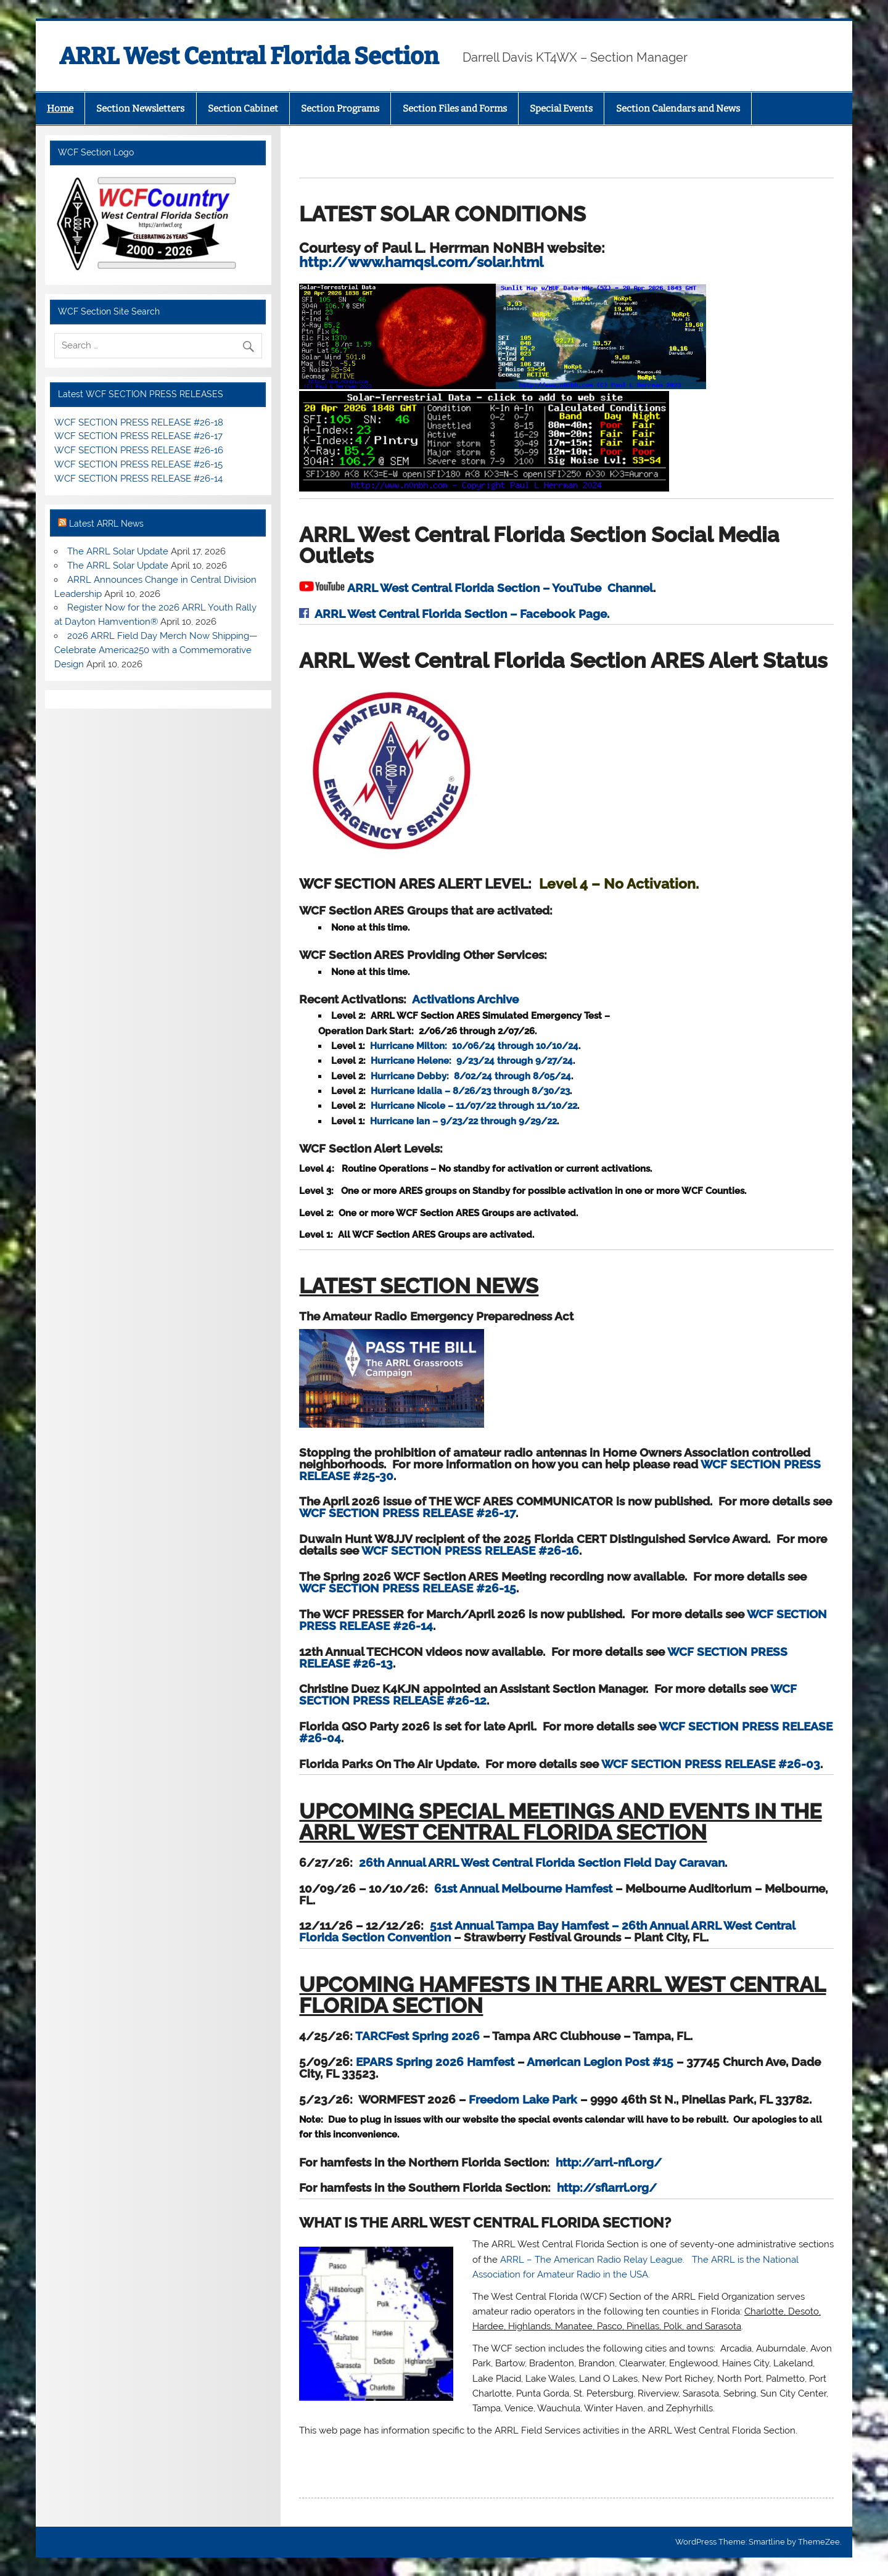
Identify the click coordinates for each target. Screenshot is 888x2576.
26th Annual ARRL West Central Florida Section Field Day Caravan (542, 1862)
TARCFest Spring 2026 (417, 2036)
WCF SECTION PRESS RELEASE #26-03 (710, 1764)
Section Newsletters (140, 108)
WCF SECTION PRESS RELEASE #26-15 (407, 1588)
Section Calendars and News (678, 108)
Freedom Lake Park (523, 2099)
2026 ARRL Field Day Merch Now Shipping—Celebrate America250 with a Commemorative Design (156, 650)
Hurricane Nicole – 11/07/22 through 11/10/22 (474, 1105)
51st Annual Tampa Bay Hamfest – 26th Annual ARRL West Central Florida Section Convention (547, 1931)
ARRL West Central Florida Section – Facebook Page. (461, 613)
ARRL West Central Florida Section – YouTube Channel (500, 588)
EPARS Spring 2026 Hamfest (435, 2061)
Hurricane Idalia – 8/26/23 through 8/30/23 (470, 1091)
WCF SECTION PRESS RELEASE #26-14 (138, 478)
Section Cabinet (243, 108)
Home (60, 108)
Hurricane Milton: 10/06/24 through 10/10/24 (474, 1045)
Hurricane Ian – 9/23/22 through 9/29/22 (463, 1121)
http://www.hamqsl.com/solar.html (454, 255)
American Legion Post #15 (600, 2061)
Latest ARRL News (106, 524)
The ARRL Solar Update (117, 551)
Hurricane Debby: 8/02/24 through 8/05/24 (471, 1076)
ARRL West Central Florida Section (248, 56)
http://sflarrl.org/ (607, 2187)
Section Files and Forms (455, 108)
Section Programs (340, 108)
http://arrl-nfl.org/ (609, 2162)
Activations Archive (465, 999)
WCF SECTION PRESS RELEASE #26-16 (470, 1550)
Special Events (561, 108)
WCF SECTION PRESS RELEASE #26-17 (407, 1513)
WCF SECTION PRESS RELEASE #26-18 (138, 422)
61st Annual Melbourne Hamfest (523, 1888)
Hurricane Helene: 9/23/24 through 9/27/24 (472, 1060)
